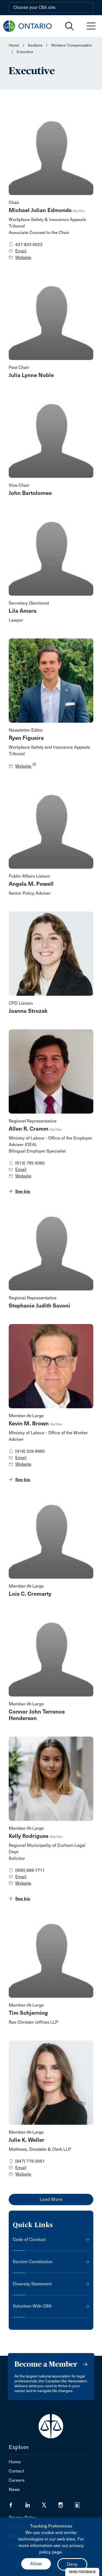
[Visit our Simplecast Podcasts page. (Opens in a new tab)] (80, 2503)
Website (23, 257)
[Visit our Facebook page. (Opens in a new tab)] (17, 2503)
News (14, 2489)
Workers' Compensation (71, 45)
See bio (22, 1191)
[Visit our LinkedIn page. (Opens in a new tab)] (33, 2503)
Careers (16, 2480)
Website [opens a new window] (25, 766)
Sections (35, 45)
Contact (16, 2471)
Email (20, 251)
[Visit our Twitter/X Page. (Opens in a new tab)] (50, 2503)
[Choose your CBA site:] (51, 7)
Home (14, 45)
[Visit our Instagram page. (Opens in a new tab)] (66, 2503)
